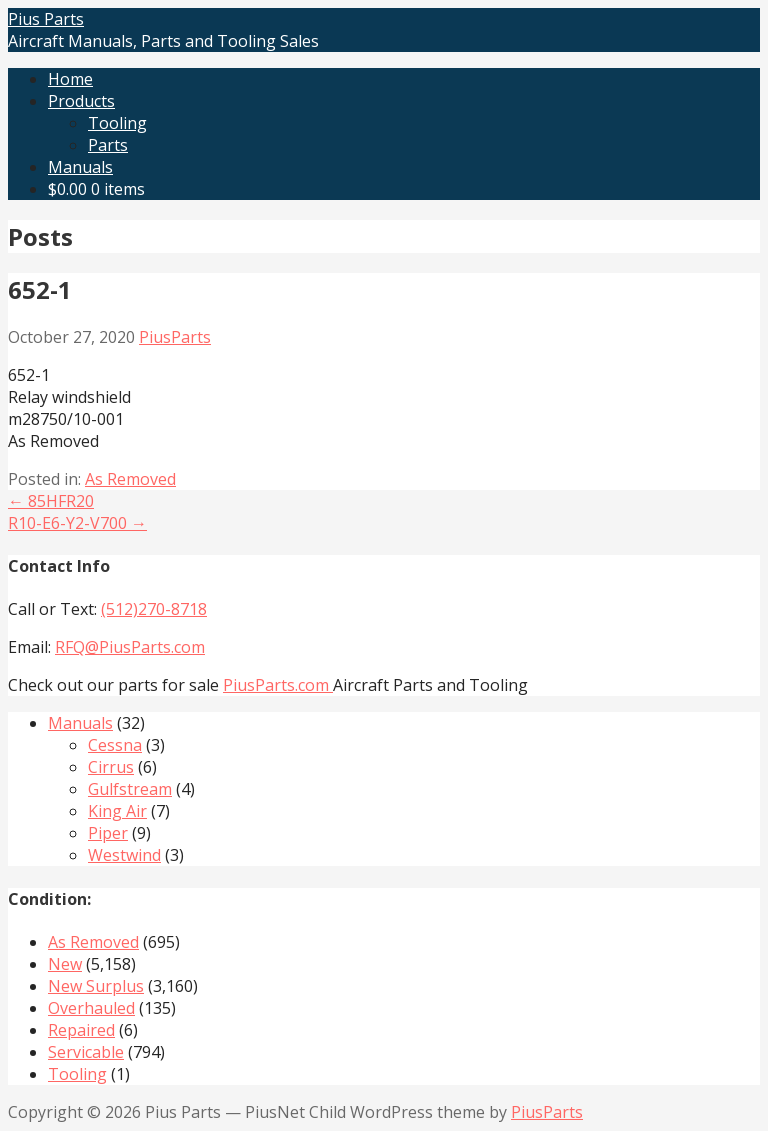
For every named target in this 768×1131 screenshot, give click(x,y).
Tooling (117, 123)
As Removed (130, 479)
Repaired (81, 1030)
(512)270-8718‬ (154, 609)
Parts (108, 145)
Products (81, 101)
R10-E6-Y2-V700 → (77, 523)
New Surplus (96, 986)
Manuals (80, 167)
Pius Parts (46, 19)
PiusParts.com (278, 685)
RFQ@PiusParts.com (130, 647)
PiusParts (175, 337)
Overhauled (91, 1008)
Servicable (86, 1052)
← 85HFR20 (51, 501)
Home (70, 79)
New (65, 964)
